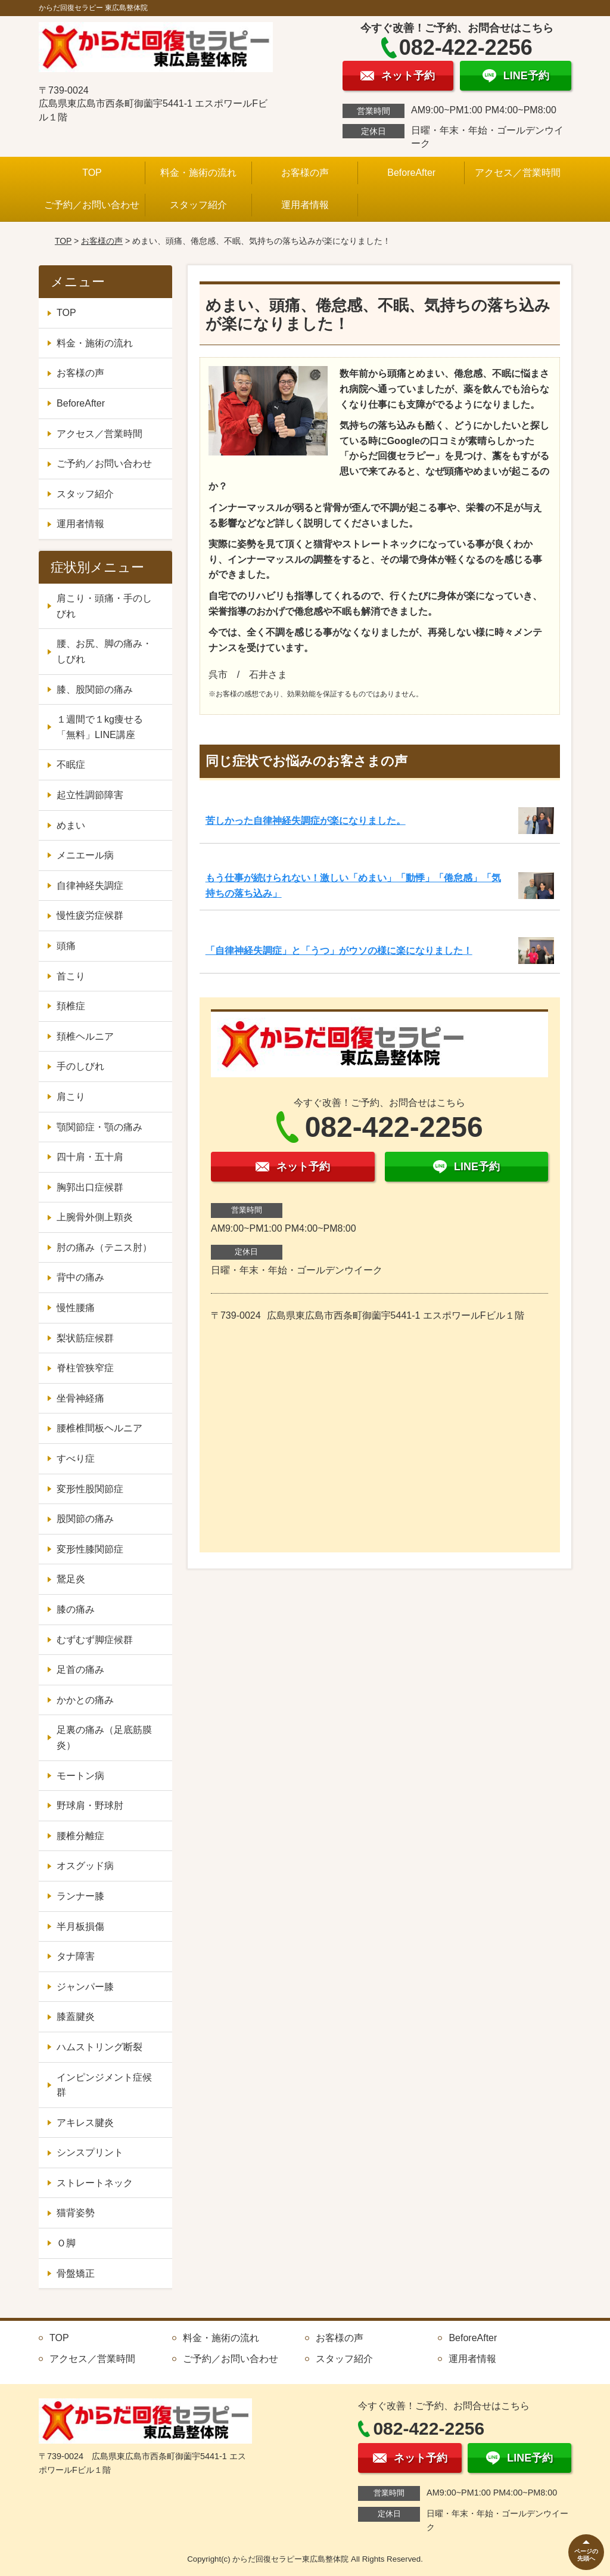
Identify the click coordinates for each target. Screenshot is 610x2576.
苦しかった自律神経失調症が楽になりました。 (306, 821)
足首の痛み (80, 1669)
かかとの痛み (85, 1700)
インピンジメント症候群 (104, 2085)
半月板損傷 (80, 1926)
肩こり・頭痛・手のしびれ (104, 606)
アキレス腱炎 (85, 2123)
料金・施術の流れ (198, 173)
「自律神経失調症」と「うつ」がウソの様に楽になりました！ (339, 951)
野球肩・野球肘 (90, 1805)
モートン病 (80, 1776)
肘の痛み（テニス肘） (104, 1247)
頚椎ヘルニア (85, 1036)
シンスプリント (90, 2152)
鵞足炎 (71, 1579)
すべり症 (76, 1458)
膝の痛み (76, 1609)
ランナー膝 (80, 1896)
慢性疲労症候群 (90, 915)
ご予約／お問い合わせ (91, 205)
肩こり (71, 1097)
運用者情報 (305, 205)
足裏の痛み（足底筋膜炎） (104, 1737)
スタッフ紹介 (198, 205)
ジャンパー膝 (85, 1987)
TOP (92, 173)
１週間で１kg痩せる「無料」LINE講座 (100, 727)
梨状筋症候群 (85, 1338)
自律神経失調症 (90, 886)
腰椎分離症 (80, 1836)
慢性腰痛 (76, 1308)
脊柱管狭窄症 (85, 1368)
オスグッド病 (85, 1866)
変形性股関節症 (90, 1489)
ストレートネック (95, 2183)
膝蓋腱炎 (76, 2016)
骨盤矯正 (76, 2273)
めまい (71, 825)
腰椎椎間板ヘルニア (99, 1428)
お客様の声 (305, 173)
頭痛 (66, 946)
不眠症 (71, 765)
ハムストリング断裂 (99, 2047)
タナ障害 (76, 1956)
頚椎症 (71, 1006)
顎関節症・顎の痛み (99, 1127)
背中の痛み (80, 1277)
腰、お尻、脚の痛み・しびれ (104, 651)
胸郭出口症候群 (90, 1187)
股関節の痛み (85, 1519)
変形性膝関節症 (90, 1549)
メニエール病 (85, 855)
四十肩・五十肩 (90, 1157)
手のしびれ (80, 1066)
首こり (71, 976)
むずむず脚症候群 (95, 1640)
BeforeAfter (411, 173)
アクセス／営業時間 (518, 173)
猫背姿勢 (76, 2213)
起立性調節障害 (90, 795)
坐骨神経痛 (80, 1398)
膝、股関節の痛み (95, 689)
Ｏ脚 (66, 2243)
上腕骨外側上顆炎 (95, 1217)
